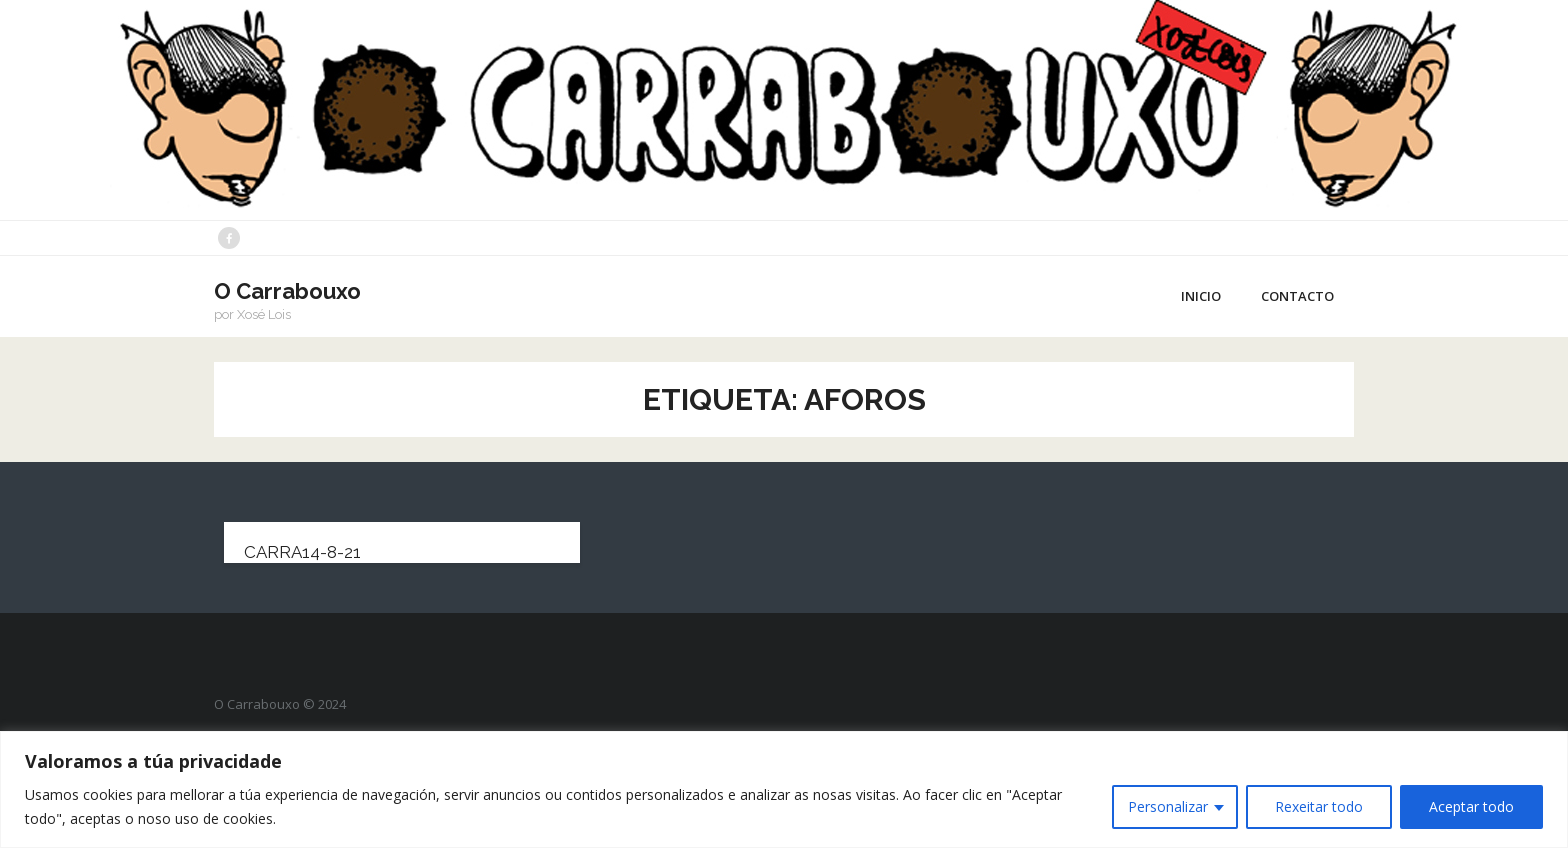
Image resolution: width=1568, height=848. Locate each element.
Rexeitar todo (1319, 806)
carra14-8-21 (302, 552)
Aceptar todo (1471, 806)
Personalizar (1168, 806)
